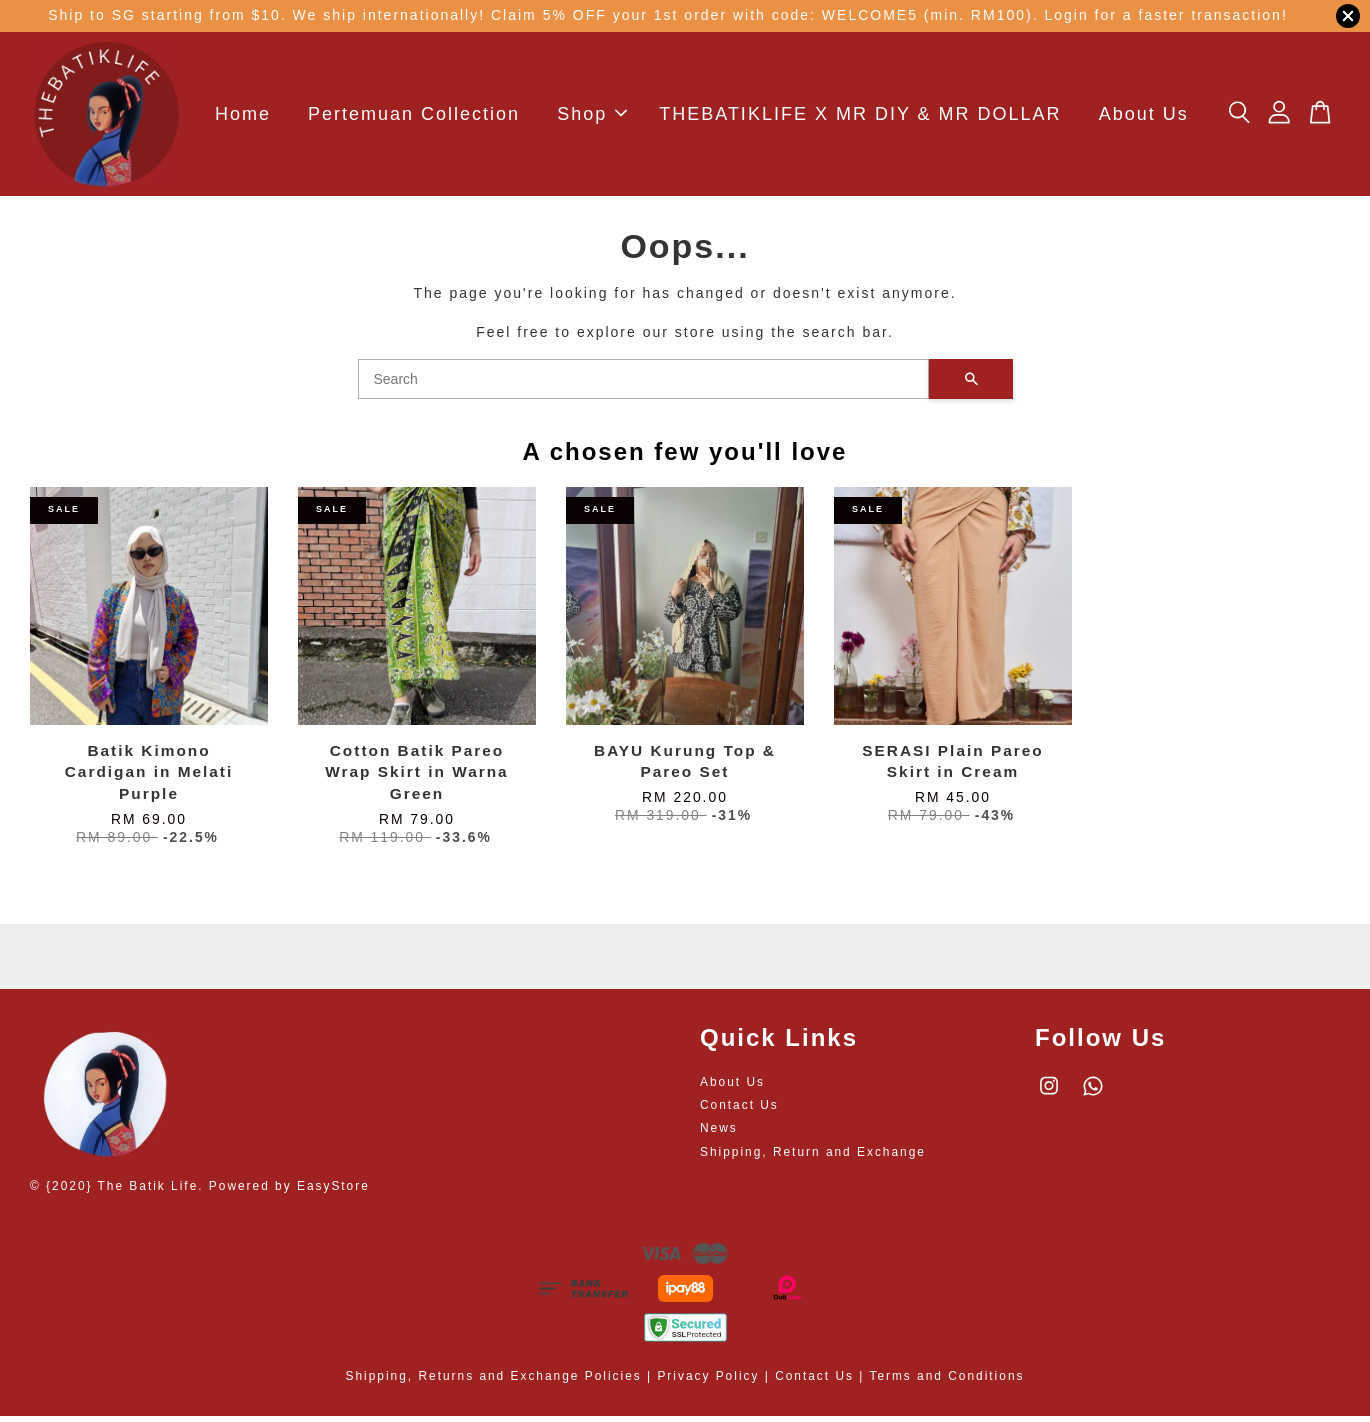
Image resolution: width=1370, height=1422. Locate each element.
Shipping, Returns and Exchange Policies (494, 1382)
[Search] (643, 385)
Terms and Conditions (946, 1382)
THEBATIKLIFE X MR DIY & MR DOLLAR (860, 117)
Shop (592, 117)
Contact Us (739, 1111)
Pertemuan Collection (414, 117)
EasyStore (333, 1192)
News (719, 1134)
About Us (1144, 117)
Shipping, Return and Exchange (813, 1157)
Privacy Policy (708, 1382)
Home (243, 117)
